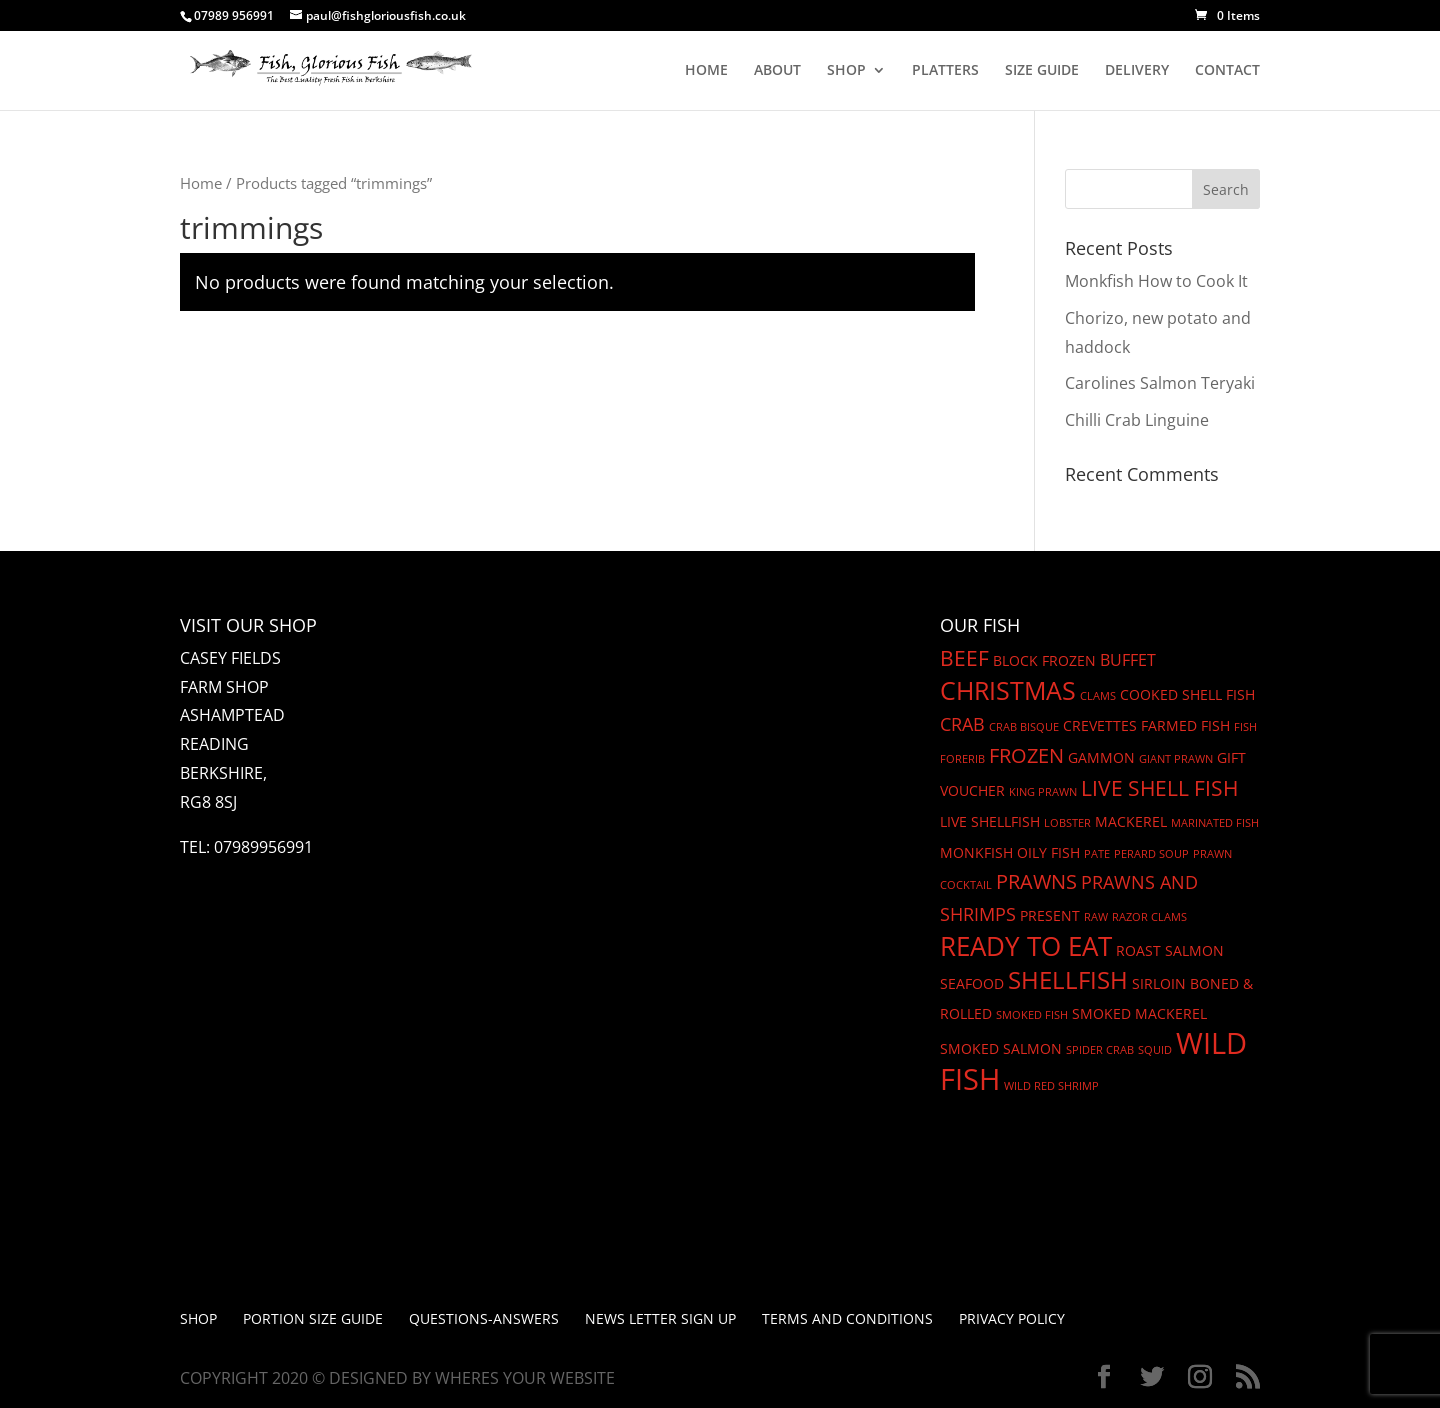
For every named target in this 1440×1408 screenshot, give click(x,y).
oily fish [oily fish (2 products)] (1048, 852)
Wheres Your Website (525, 1378)
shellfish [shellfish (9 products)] (1068, 980)
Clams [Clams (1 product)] (1098, 696)
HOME (706, 71)
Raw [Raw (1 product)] (1096, 917)
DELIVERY (1137, 71)
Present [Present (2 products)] (1050, 915)
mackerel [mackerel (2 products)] (1131, 821)
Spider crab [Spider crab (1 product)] (1100, 1050)
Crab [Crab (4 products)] (962, 724)
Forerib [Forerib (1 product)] (962, 759)
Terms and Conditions (847, 1318)
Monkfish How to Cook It (1156, 281)
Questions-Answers (484, 1318)
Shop (198, 1318)
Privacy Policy (1012, 1318)
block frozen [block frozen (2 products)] (1044, 660)
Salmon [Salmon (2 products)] (1194, 950)
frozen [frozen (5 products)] (1026, 755)
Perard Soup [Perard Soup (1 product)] (1151, 854)
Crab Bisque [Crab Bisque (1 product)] (1024, 727)
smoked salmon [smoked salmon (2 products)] (1001, 1048)
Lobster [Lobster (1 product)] (1067, 823)
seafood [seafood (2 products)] (972, 983)
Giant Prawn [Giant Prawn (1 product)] (1176, 759)
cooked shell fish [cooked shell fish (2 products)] (1187, 694)
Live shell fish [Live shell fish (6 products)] (1159, 788)
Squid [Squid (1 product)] (1155, 1050)
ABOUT (777, 71)
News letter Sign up (660, 1318)
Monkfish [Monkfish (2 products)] (976, 852)
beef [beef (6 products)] (964, 658)
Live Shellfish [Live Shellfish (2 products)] (990, 821)
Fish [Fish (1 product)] (1245, 727)
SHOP (846, 71)
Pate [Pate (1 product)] (1097, 854)
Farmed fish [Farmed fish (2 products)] (1185, 725)
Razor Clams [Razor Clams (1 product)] (1149, 917)
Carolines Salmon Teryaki (1160, 383)
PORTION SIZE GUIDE (313, 1318)
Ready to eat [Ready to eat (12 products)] (1026, 946)
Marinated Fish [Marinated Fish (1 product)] (1215, 823)
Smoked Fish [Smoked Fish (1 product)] (1032, 1015)
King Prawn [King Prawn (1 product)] (1043, 792)
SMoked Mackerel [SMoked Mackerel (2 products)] (1139, 1013)
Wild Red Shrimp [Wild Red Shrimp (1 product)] (1051, 1086)
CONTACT (1227, 71)
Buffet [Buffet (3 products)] (1128, 660)
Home (201, 183)
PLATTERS (945, 71)
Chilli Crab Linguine (1137, 420)
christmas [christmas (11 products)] (1008, 690)
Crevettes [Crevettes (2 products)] (1100, 725)
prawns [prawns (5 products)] (1036, 881)
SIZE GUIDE (1042, 71)
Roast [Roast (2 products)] (1138, 950)
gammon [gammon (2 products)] (1101, 757)
